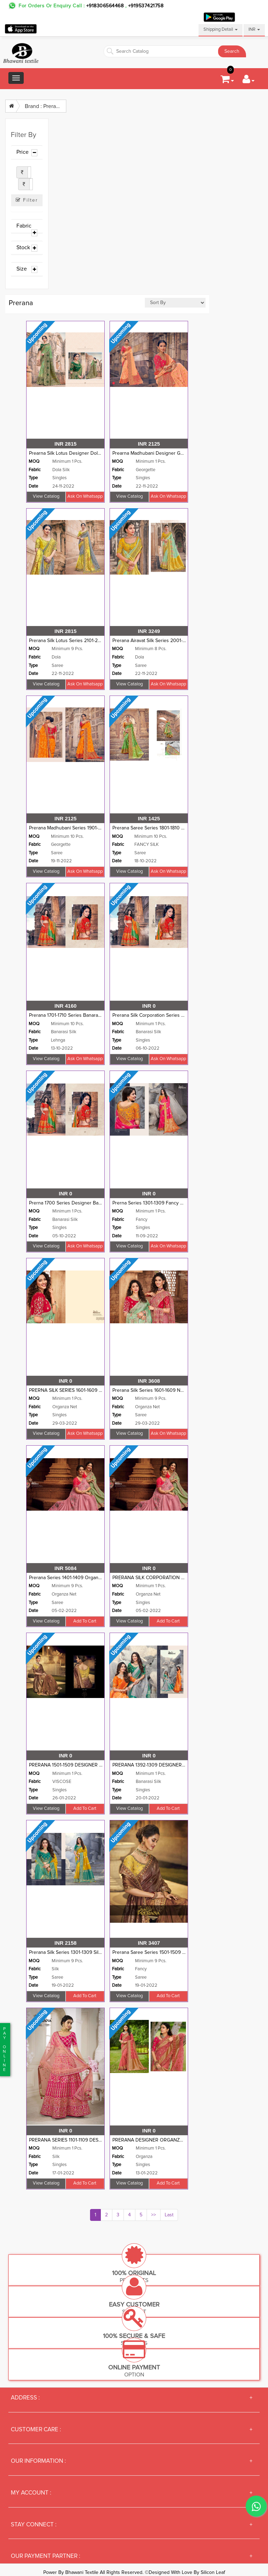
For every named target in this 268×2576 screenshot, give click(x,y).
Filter (27, 200)
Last (169, 2214)
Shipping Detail (220, 29)
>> (153, 2214)
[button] (248, 81)
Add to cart (84, 1621)
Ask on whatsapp (85, 496)
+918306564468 (105, 5)
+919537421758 (144, 5)
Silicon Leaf (213, 2572)
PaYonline (4, 2049)
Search (231, 51)
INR (254, 29)
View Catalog (46, 496)
